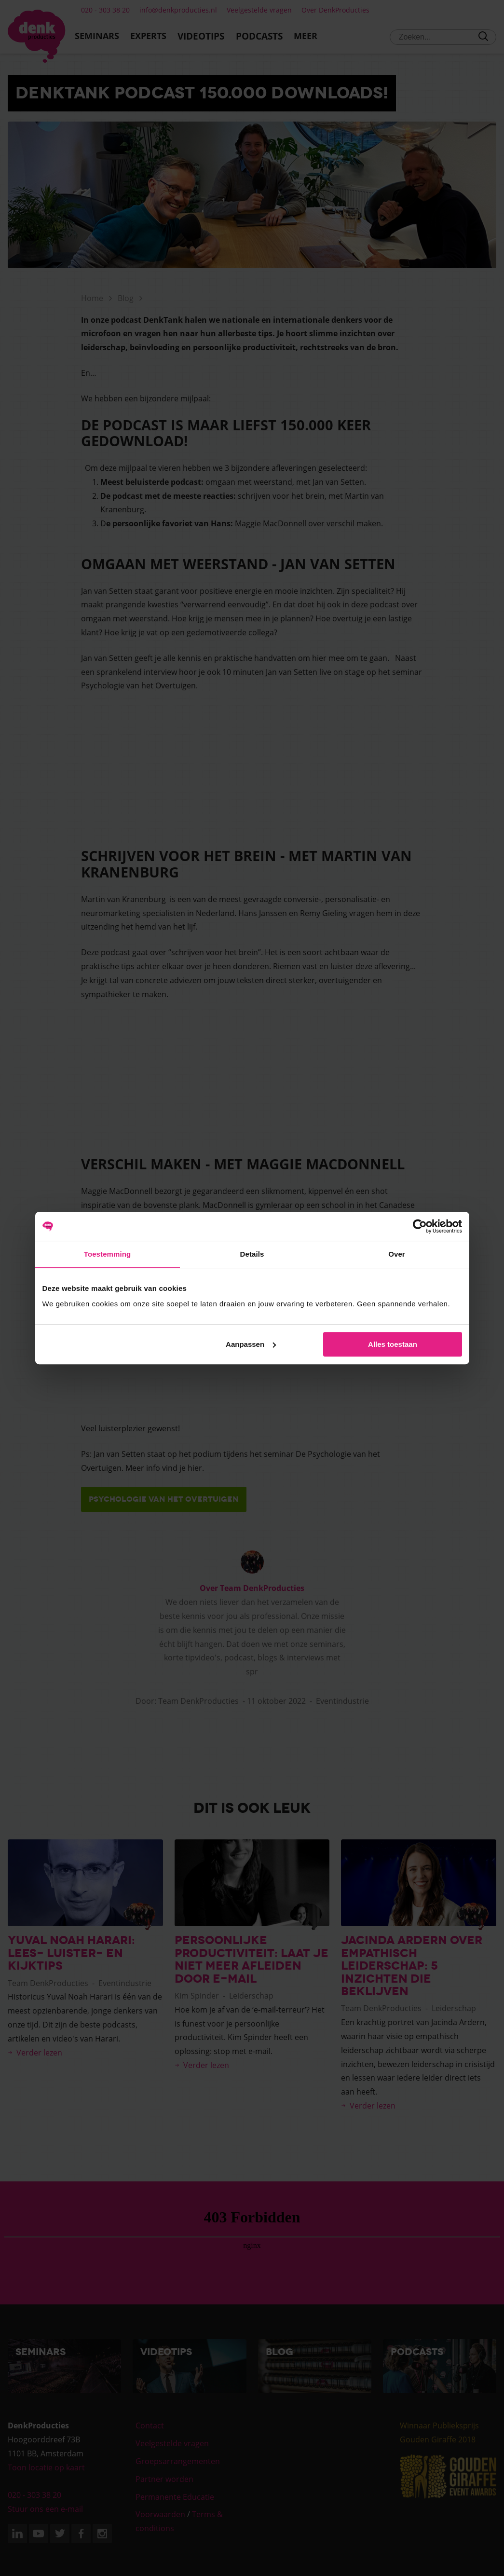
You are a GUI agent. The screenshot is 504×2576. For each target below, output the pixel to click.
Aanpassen (251, 1344)
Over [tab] (396, 1254)
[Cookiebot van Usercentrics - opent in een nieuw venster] (420, 1226)
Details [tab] (252, 1254)
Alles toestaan (392, 1344)
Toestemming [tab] (107, 1254)
